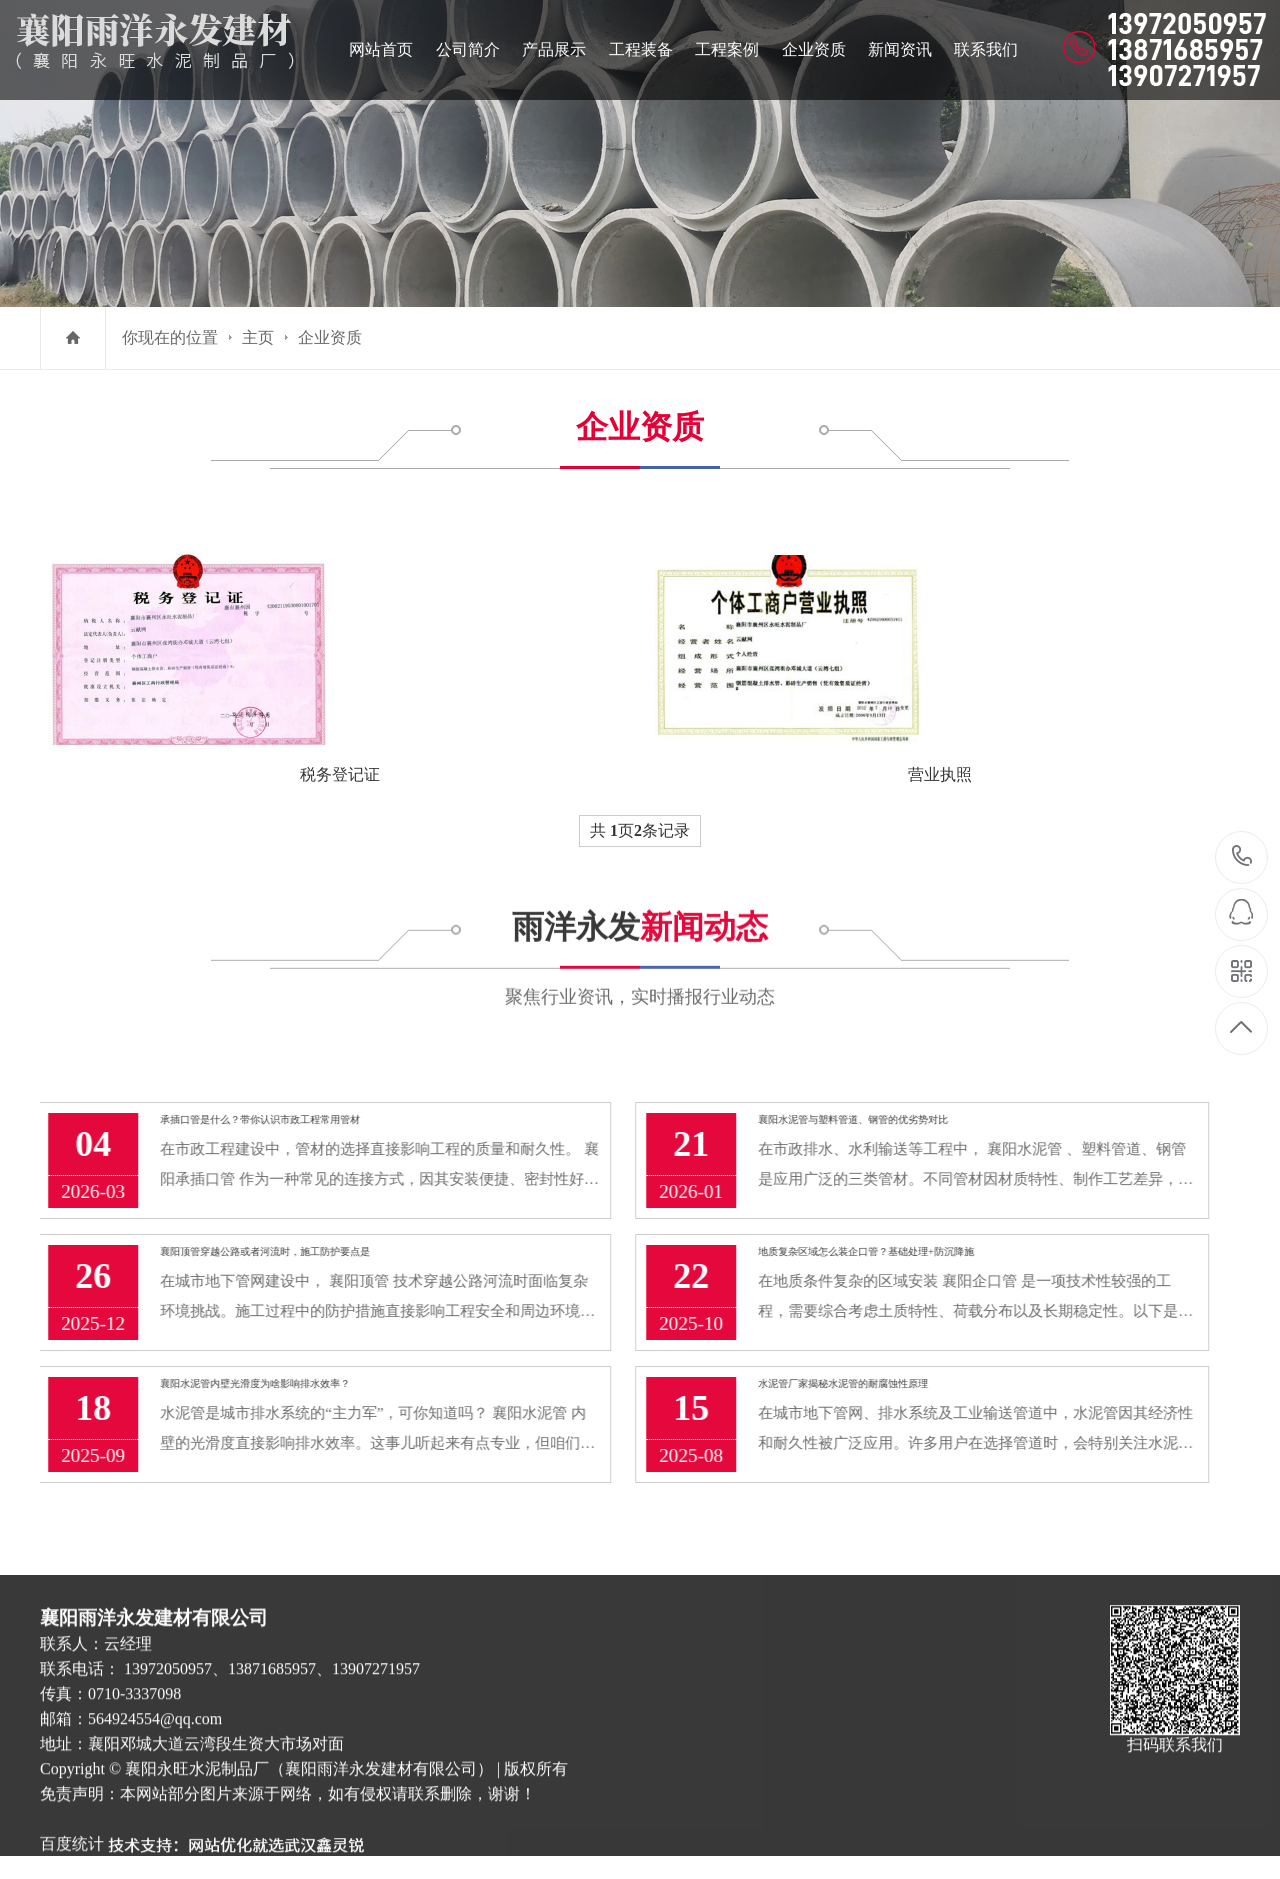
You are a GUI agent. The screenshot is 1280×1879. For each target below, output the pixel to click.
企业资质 (330, 337)
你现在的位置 (170, 337)
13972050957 (1242, 856)
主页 (258, 337)
